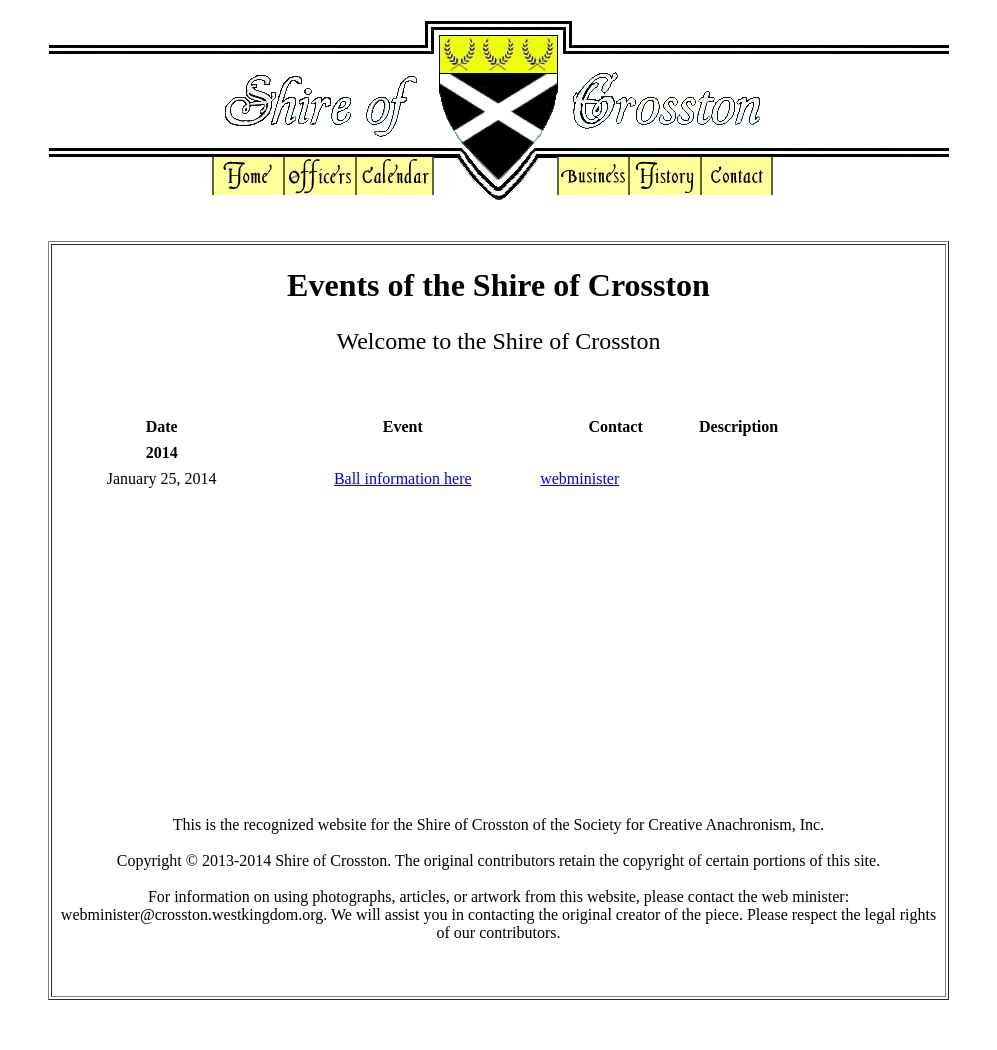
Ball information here (403, 478)
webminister (579, 478)
